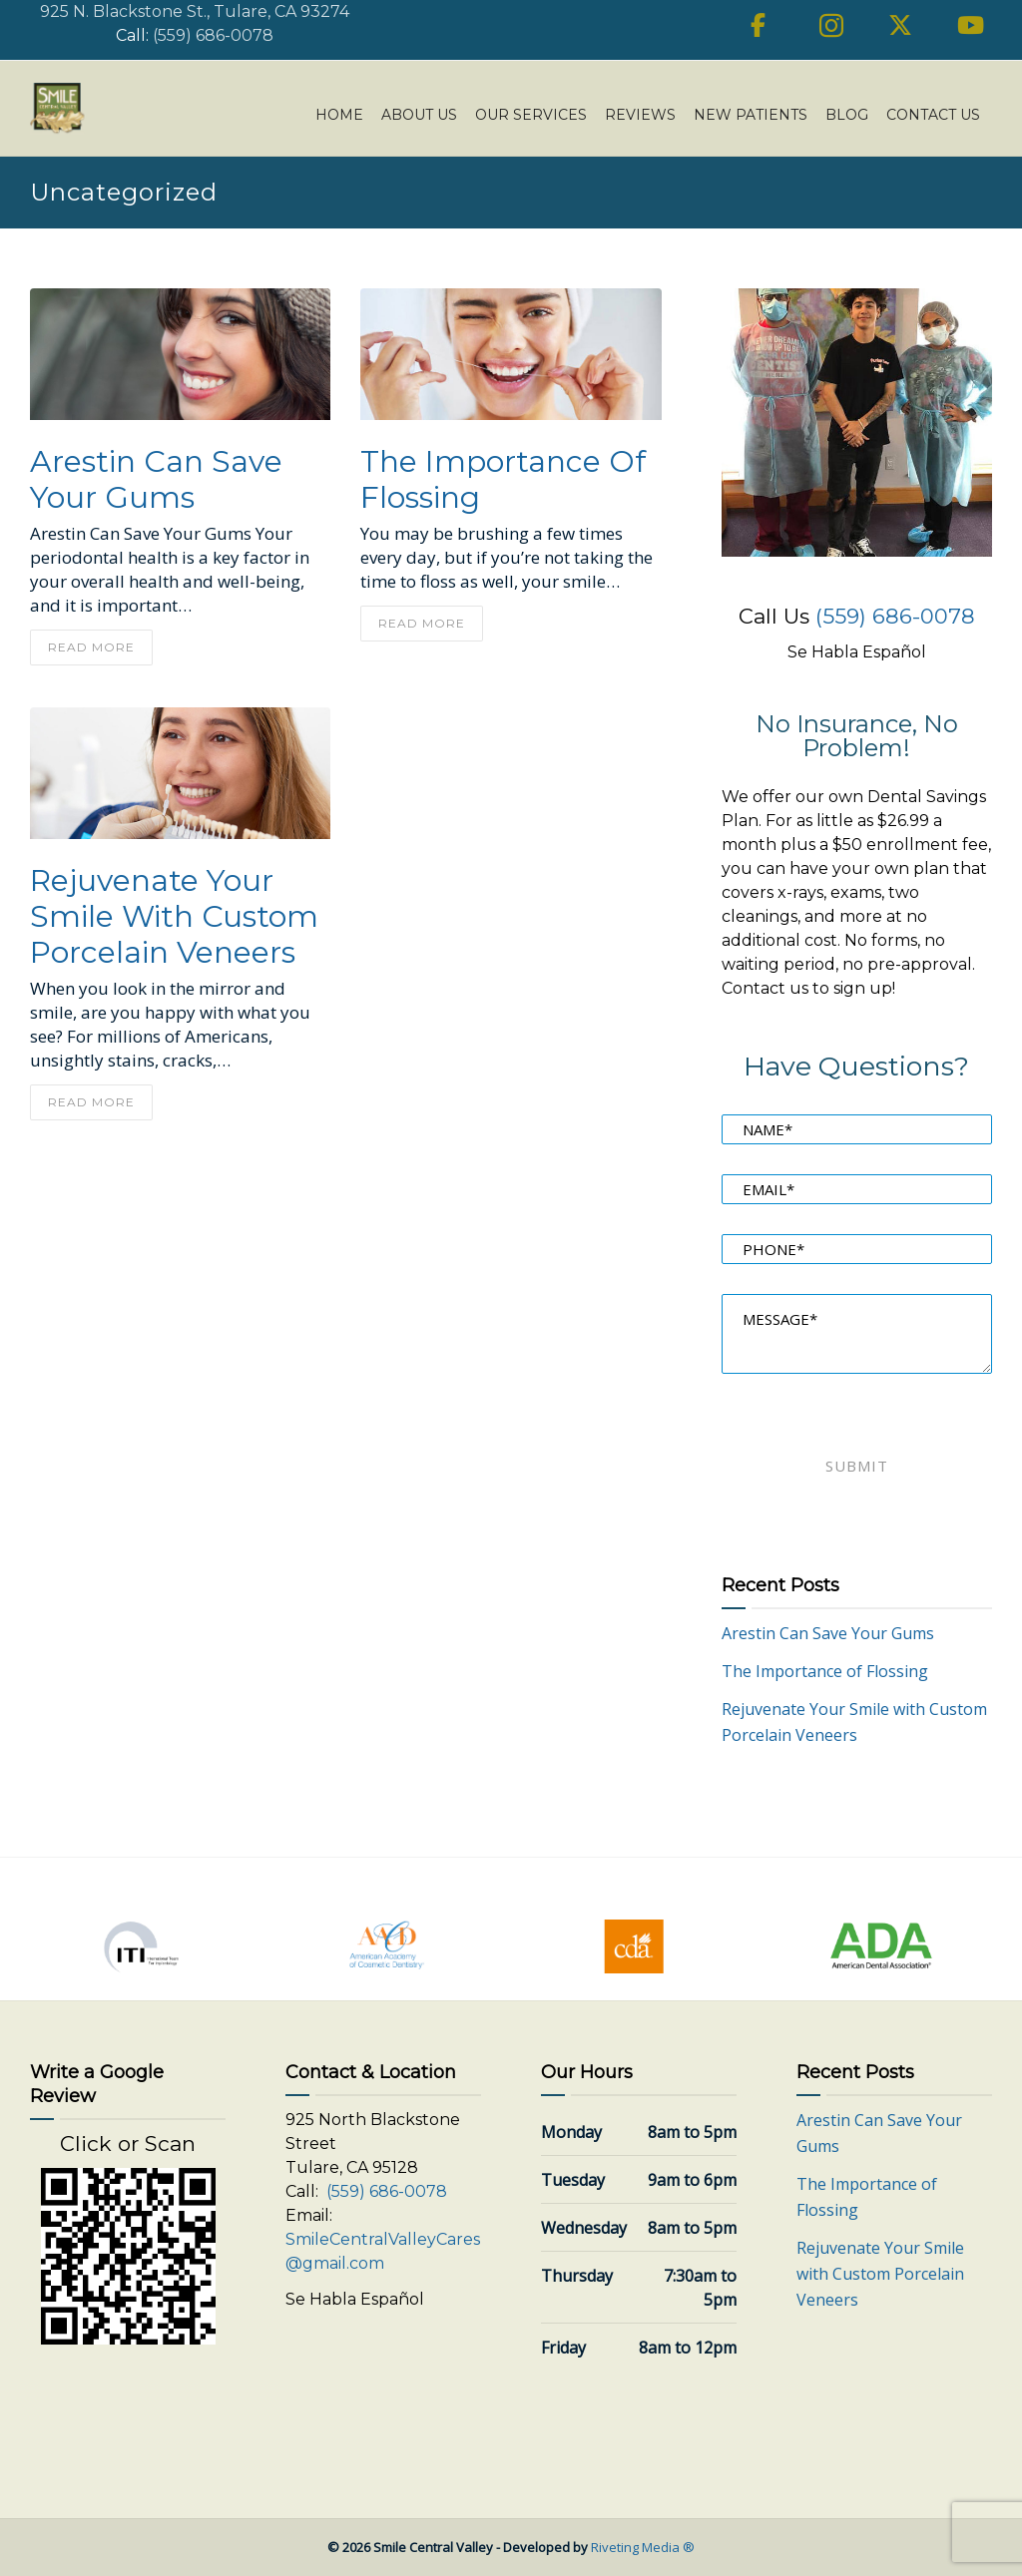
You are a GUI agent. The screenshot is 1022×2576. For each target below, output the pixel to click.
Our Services (531, 115)
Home (339, 115)
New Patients (750, 115)
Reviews (640, 115)
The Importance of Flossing (503, 480)
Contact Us (933, 115)
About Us (419, 115)
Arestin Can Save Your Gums (156, 480)
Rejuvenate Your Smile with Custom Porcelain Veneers (174, 917)
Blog (846, 115)
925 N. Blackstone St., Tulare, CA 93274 (194, 11)
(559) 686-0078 (213, 35)
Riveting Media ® (643, 2547)
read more (91, 647)
